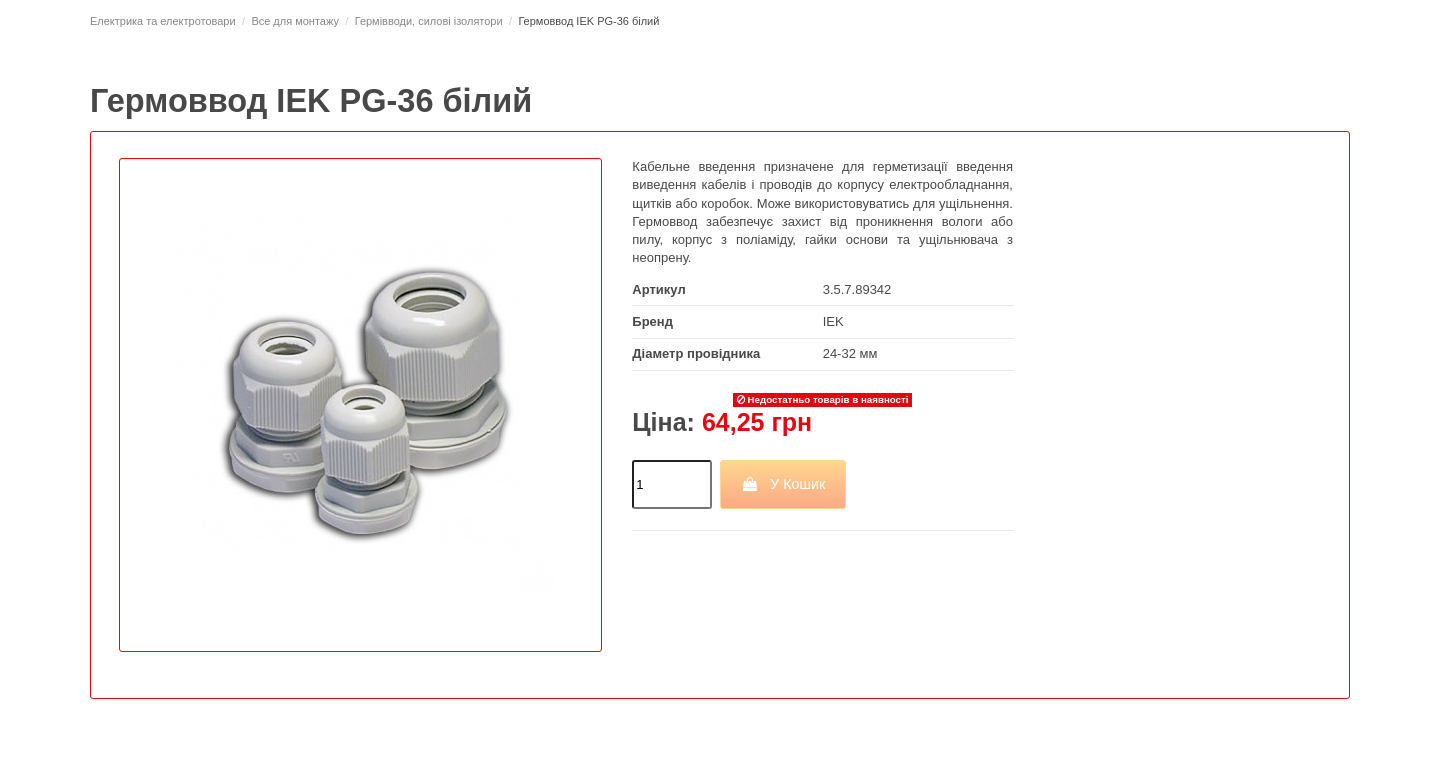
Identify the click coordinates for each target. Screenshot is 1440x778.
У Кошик (783, 484)
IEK (833, 321)
